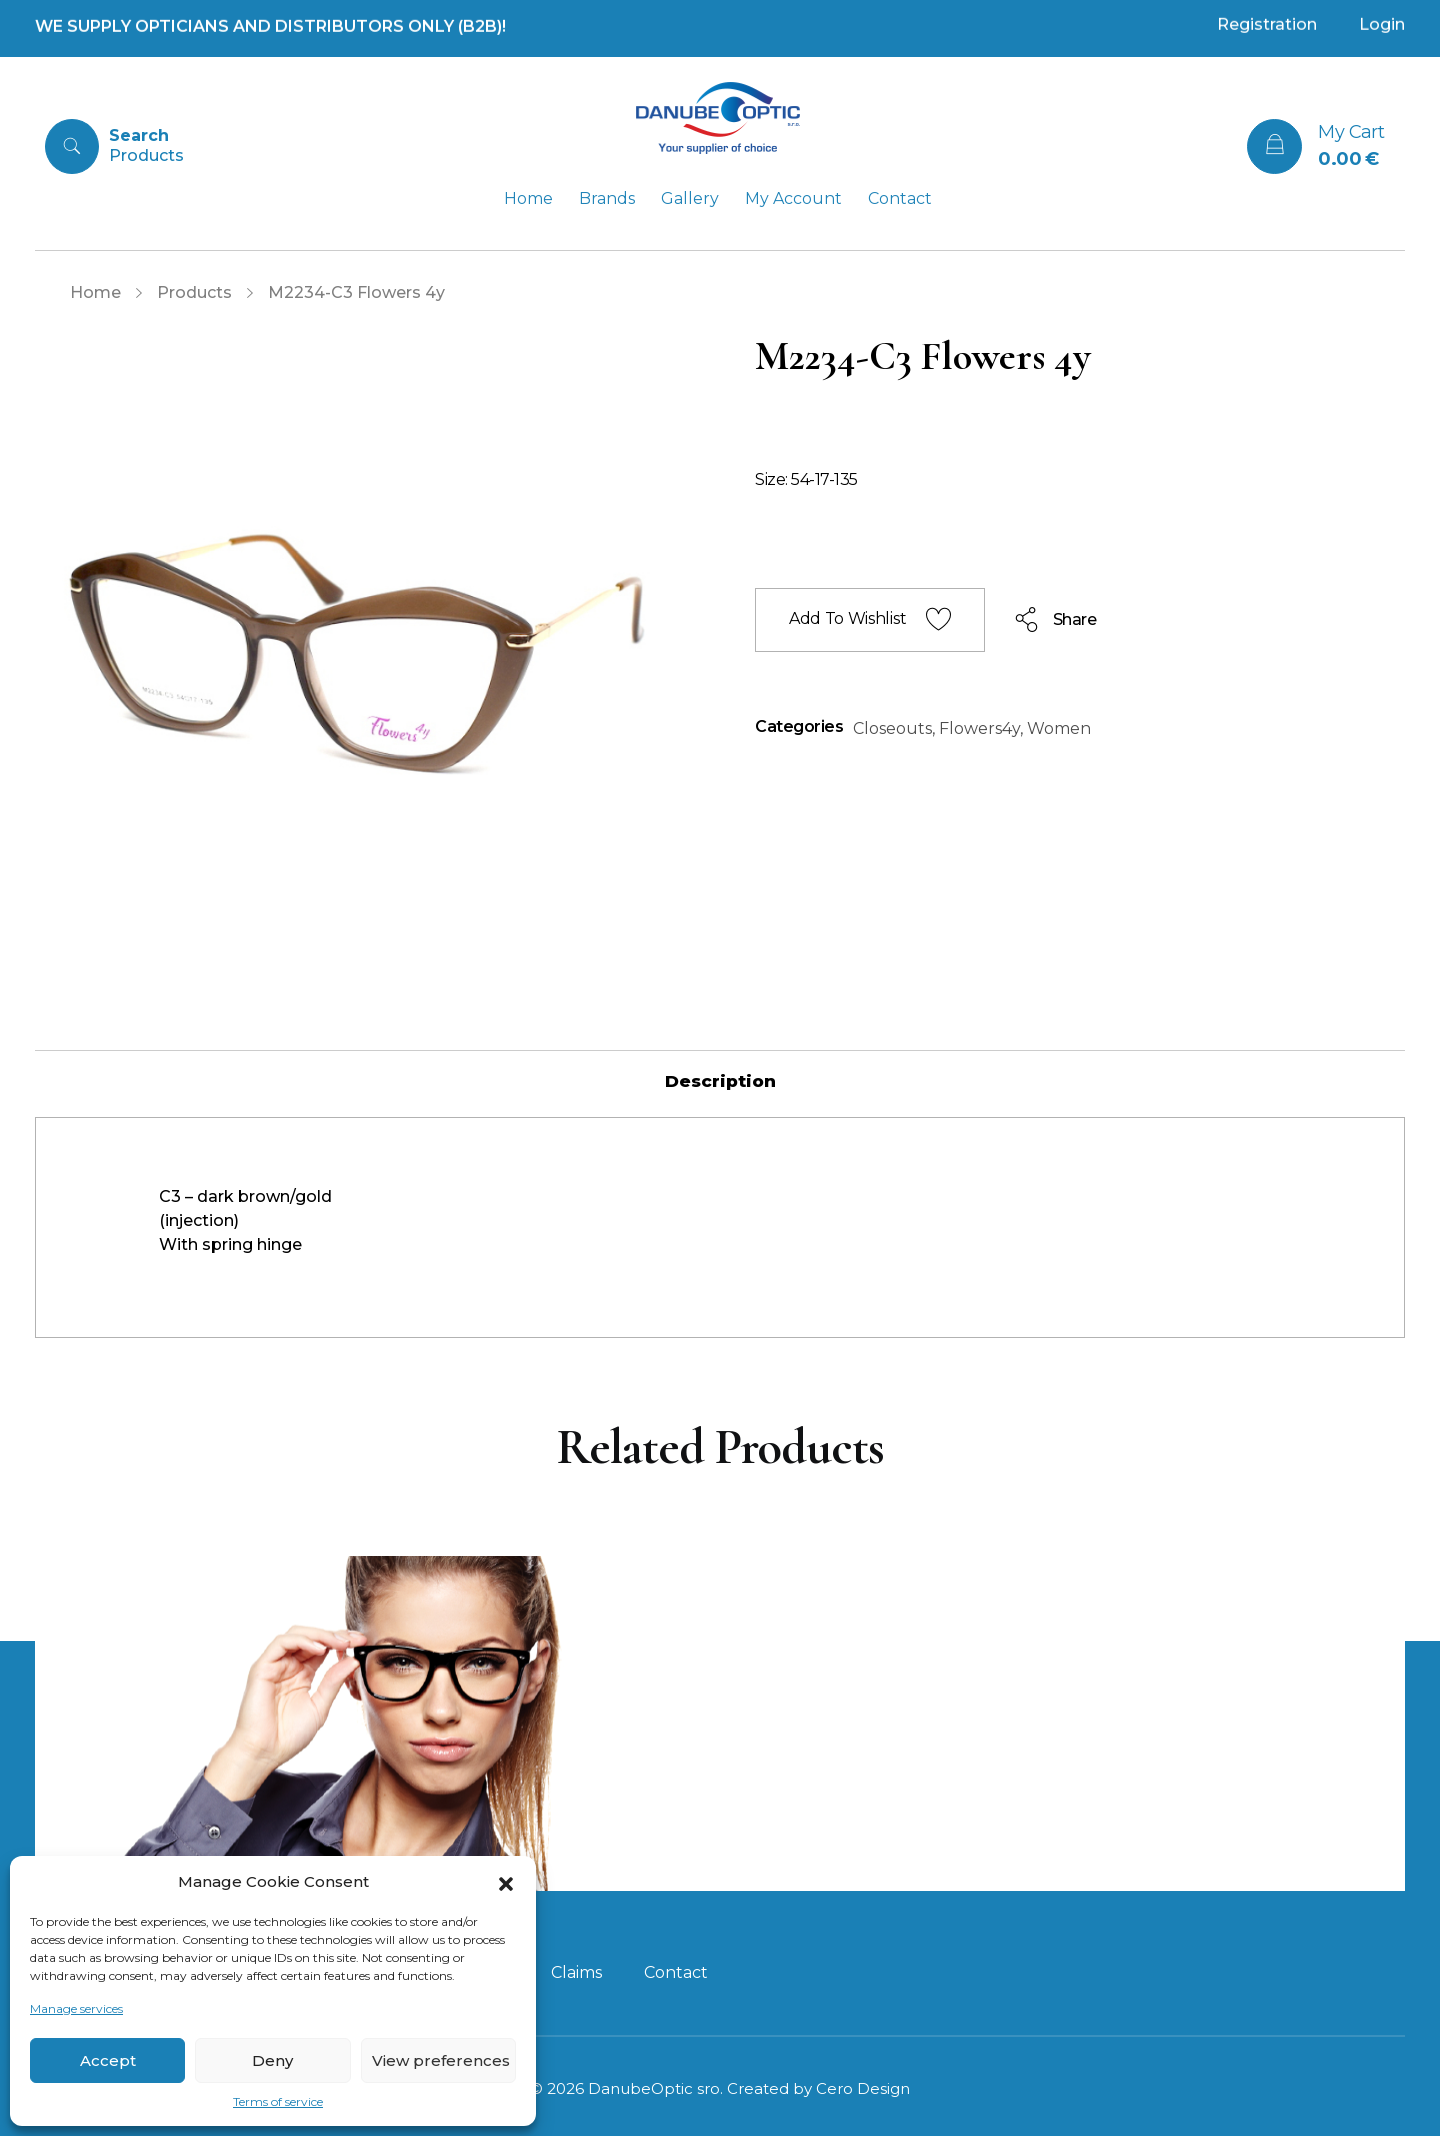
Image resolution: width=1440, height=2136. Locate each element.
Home (95, 292)
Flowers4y (979, 728)
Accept (108, 2060)
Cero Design (863, 2088)
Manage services (76, 2008)
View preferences (441, 2060)
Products (194, 292)
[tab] (720, 1081)
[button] (506, 1882)
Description (720, 1081)
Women (1059, 728)
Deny (272, 2060)
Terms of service (278, 2101)
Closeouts (892, 728)
